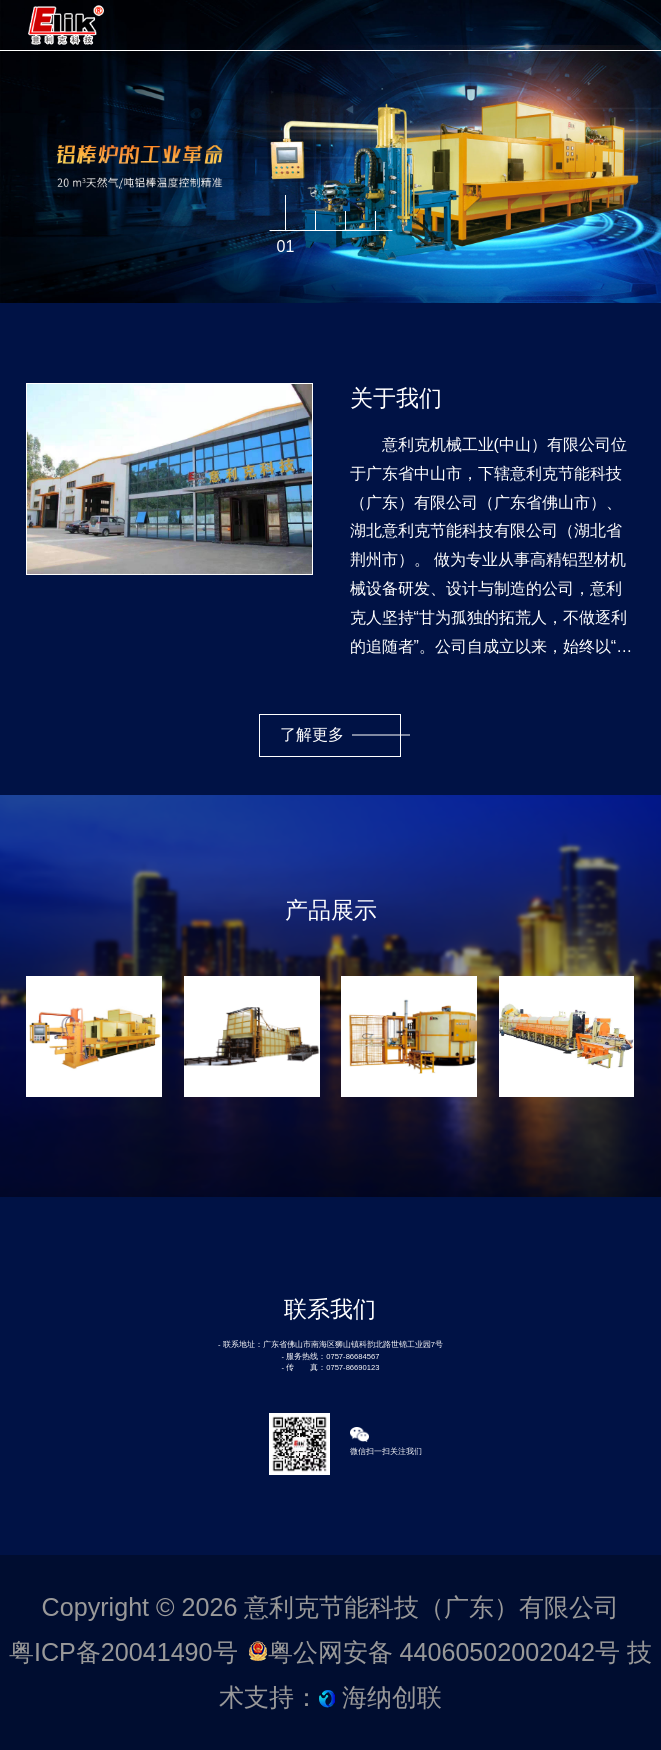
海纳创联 (392, 1697)
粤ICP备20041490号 (123, 1652)
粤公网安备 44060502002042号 (437, 1652)
